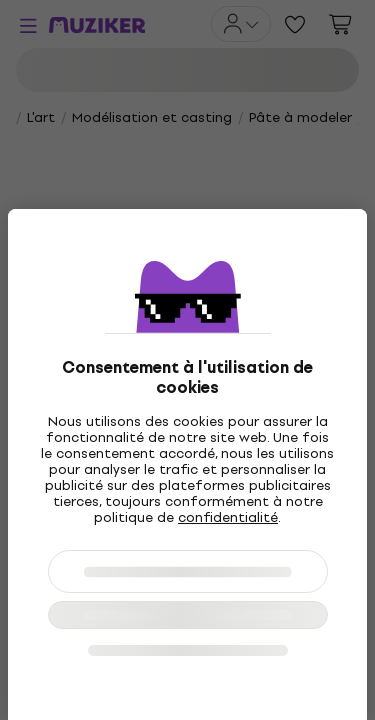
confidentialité (228, 517)
